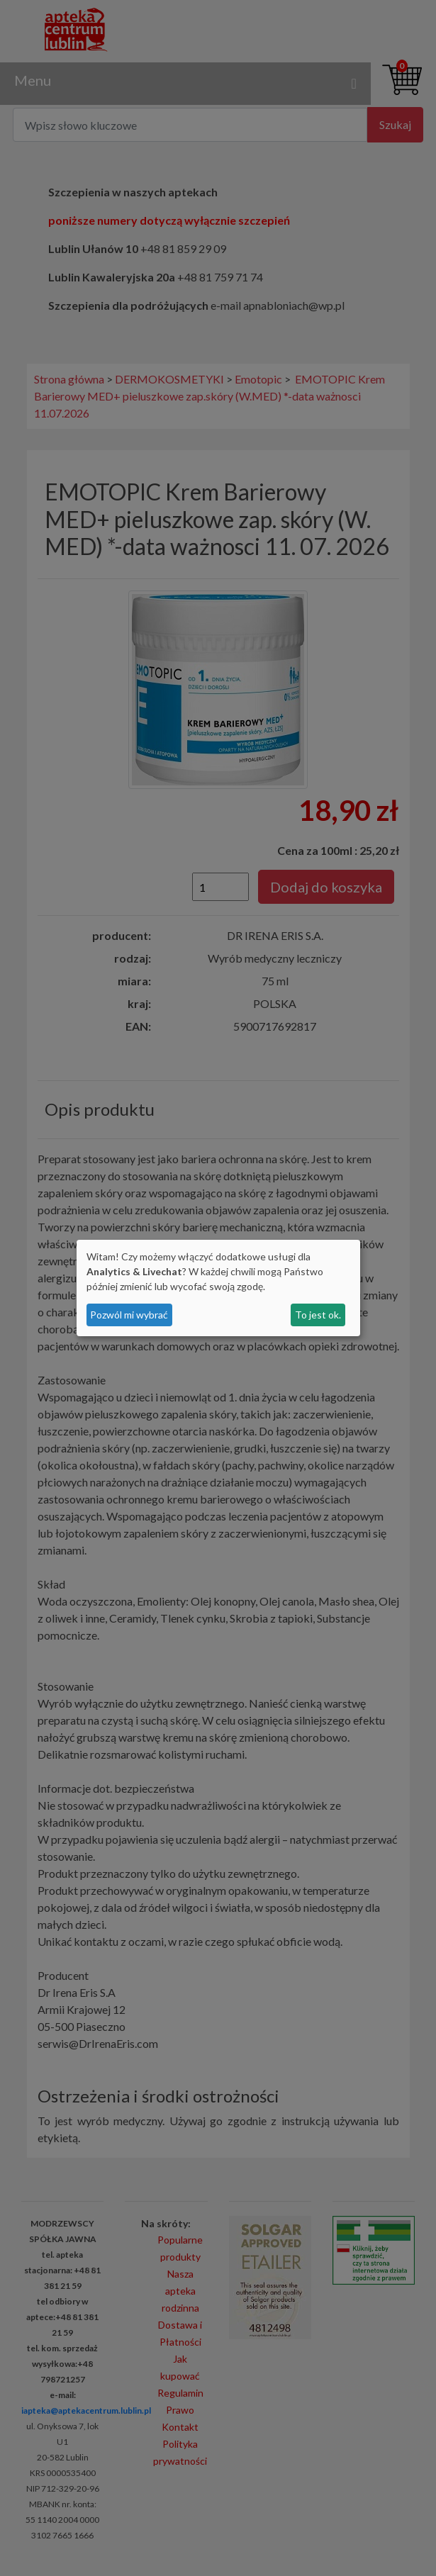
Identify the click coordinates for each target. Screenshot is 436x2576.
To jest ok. (318, 1315)
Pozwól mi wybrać (129, 1315)
